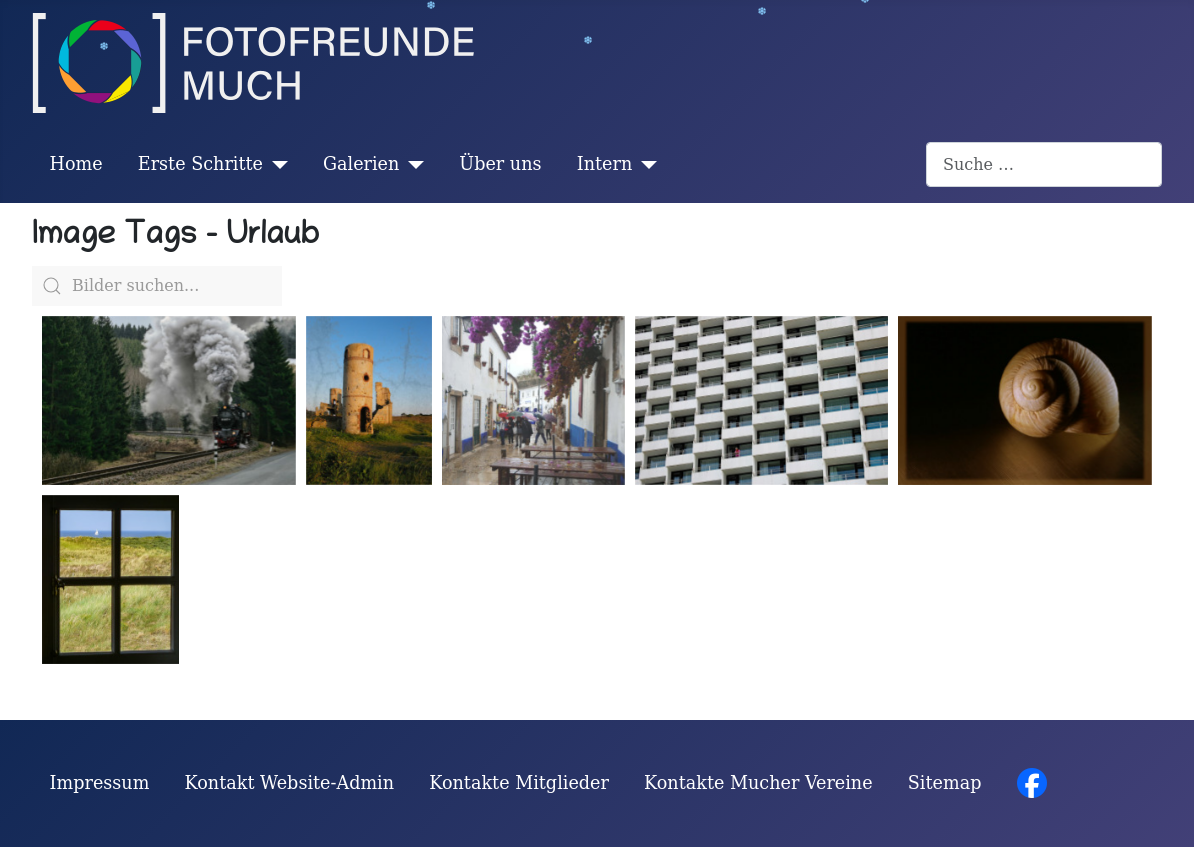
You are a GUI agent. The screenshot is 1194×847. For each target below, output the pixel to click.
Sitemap (945, 783)
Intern (605, 164)
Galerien (361, 164)
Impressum (100, 783)
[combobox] (1044, 164)
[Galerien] (411, 164)
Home (76, 164)
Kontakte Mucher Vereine (758, 783)
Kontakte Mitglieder (519, 783)
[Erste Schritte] (275, 164)
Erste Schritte (200, 164)
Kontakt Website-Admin (290, 783)
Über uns (500, 164)
